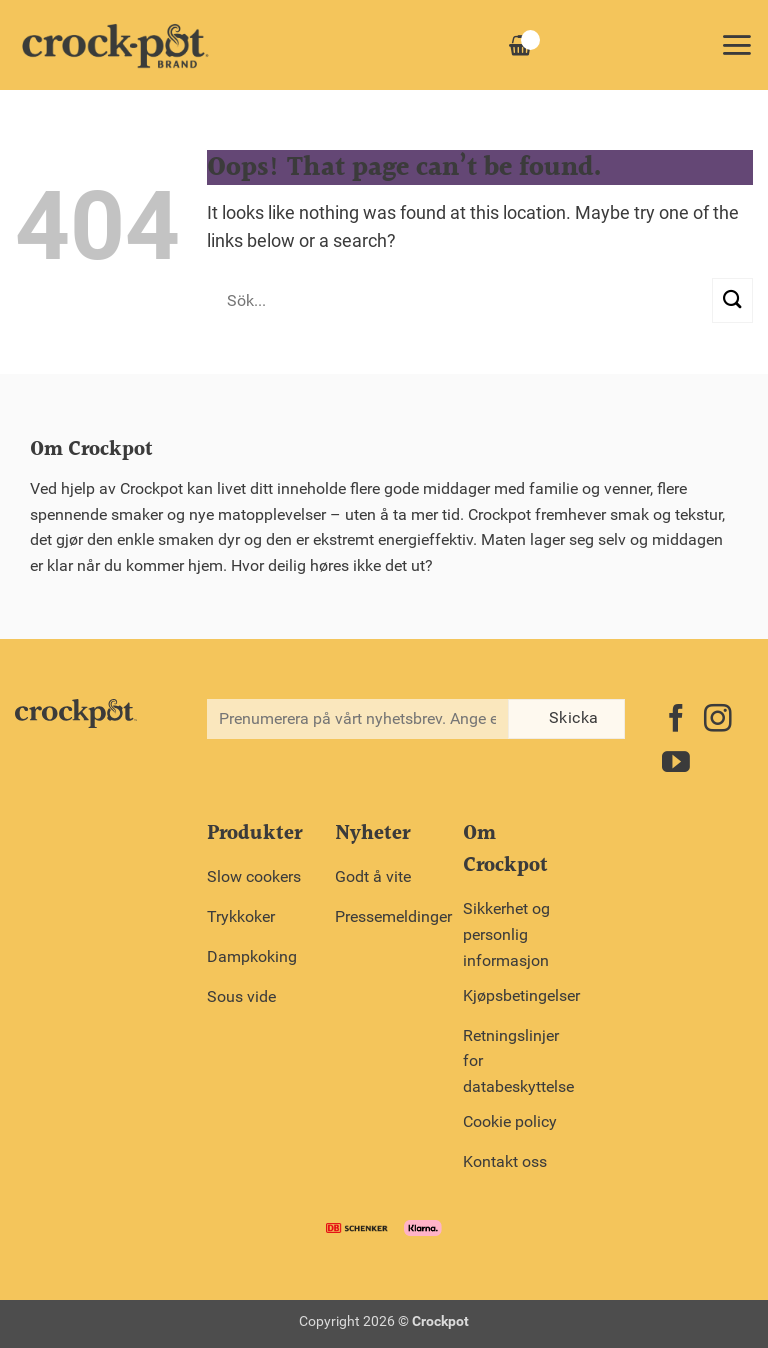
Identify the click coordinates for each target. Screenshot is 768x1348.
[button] (736, 45)
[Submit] (732, 300)
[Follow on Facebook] (676, 720)
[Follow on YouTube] (676, 764)
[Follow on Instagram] (718, 720)
